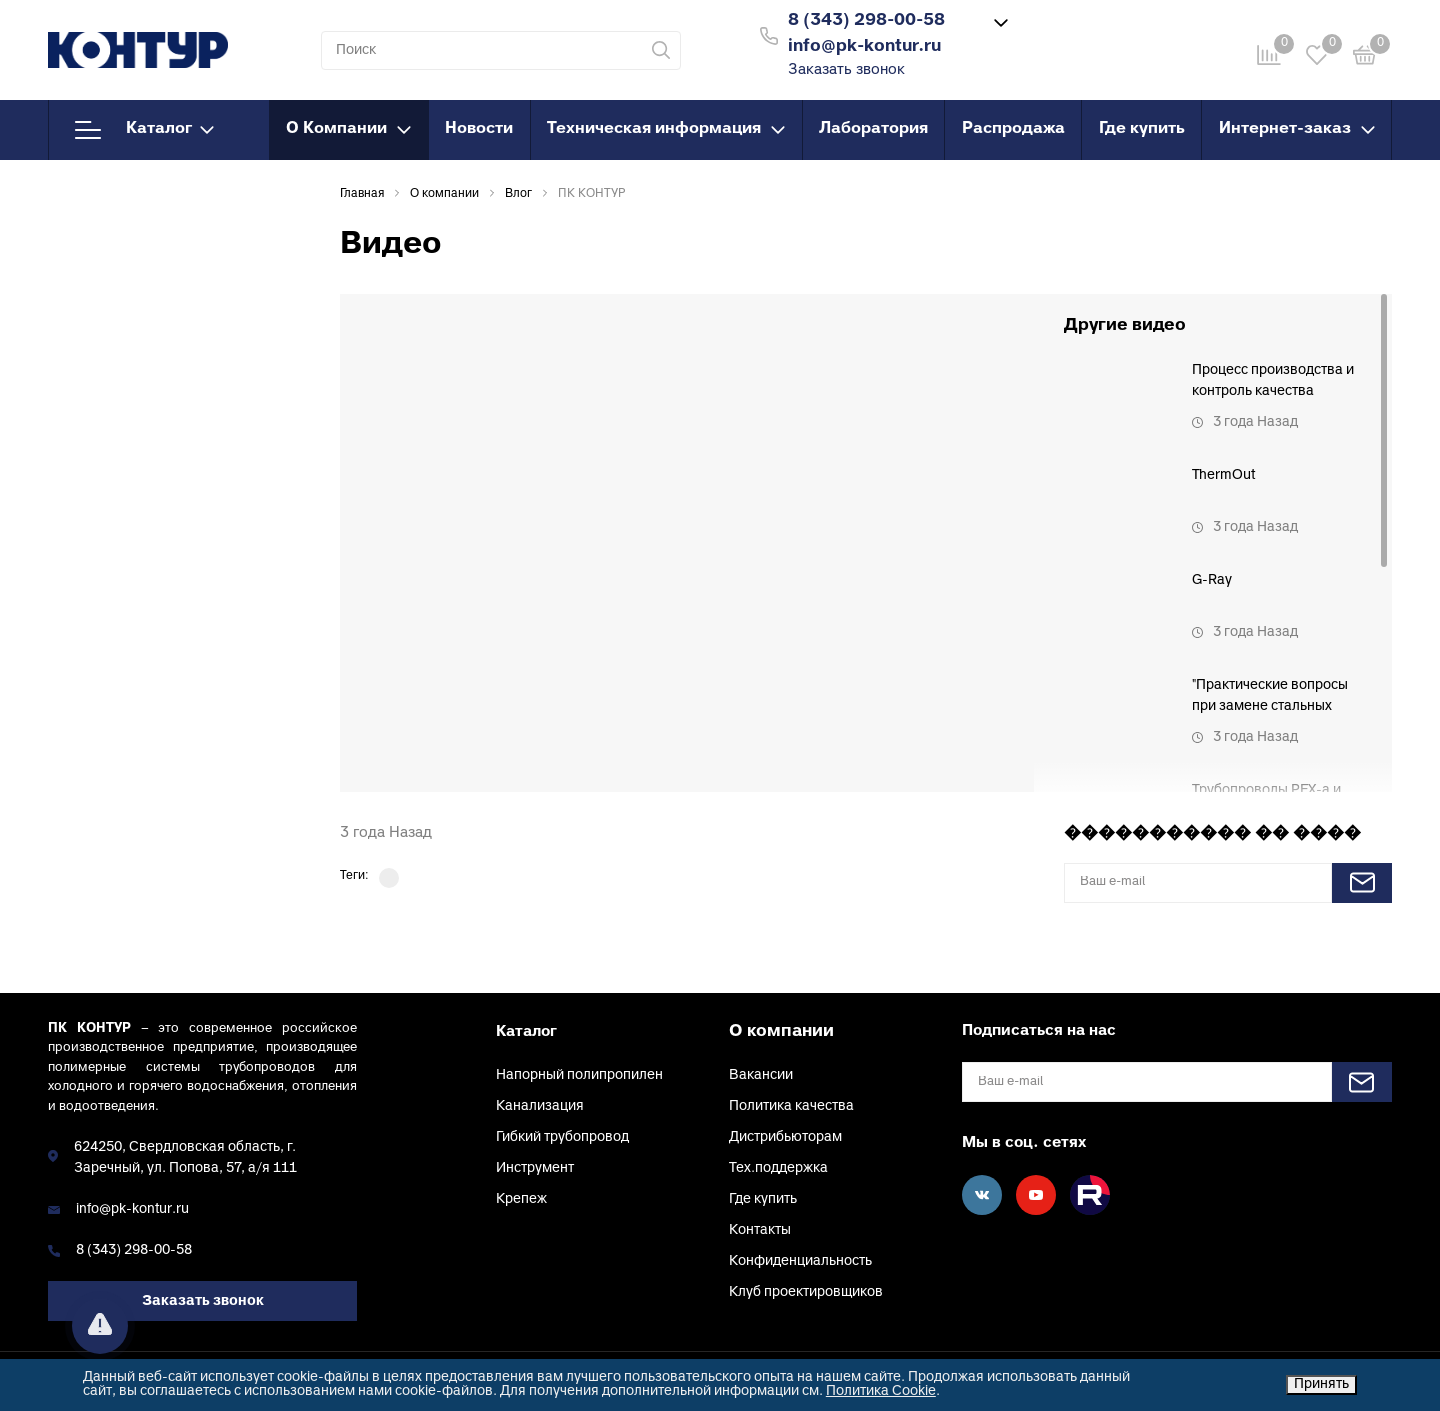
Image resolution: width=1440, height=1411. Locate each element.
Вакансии (761, 1075)
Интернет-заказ (1297, 129)
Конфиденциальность (800, 1261)
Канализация (540, 1106)
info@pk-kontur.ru (132, 1209)
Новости (479, 129)
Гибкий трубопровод (562, 1137)
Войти (1083, 33)
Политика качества (791, 1106)
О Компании (348, 129)
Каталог (144, 130)
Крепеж (521, 1199)
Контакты (760, 1230)
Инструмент (535, 1168)
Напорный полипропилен (579, 1075)
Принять (1321, 1384)
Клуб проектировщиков (806, 1292)
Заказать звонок (846, 70)
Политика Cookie (881, 1391)
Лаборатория (873, 129)
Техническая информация (666, 129)
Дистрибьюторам (785, 1137)
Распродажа (1013, 129)
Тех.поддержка (778, 1168)
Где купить (1142, 129)
